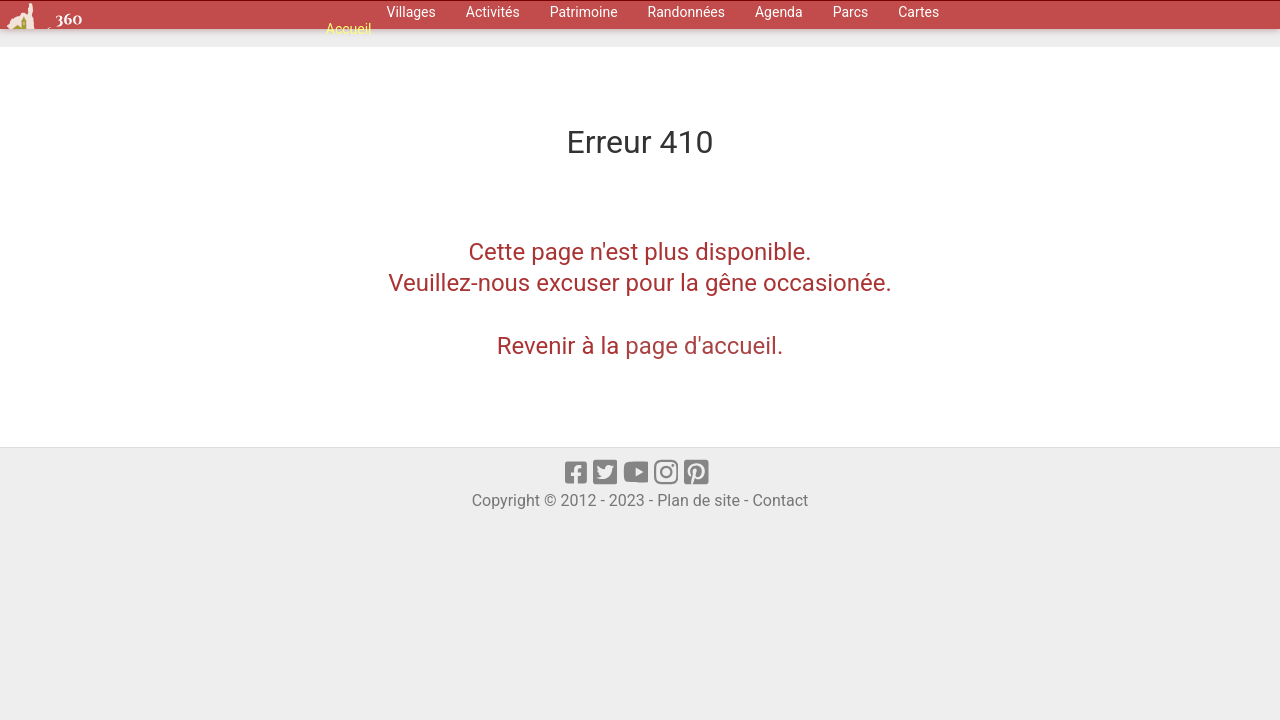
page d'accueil (701, 346)
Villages (411, 12)
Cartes (918, 12)
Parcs (851, 12)
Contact (780, 500)
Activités (493, 12)
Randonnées (686, 12)
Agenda (779, 12)
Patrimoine (584, 12)
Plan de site (698, 500)
